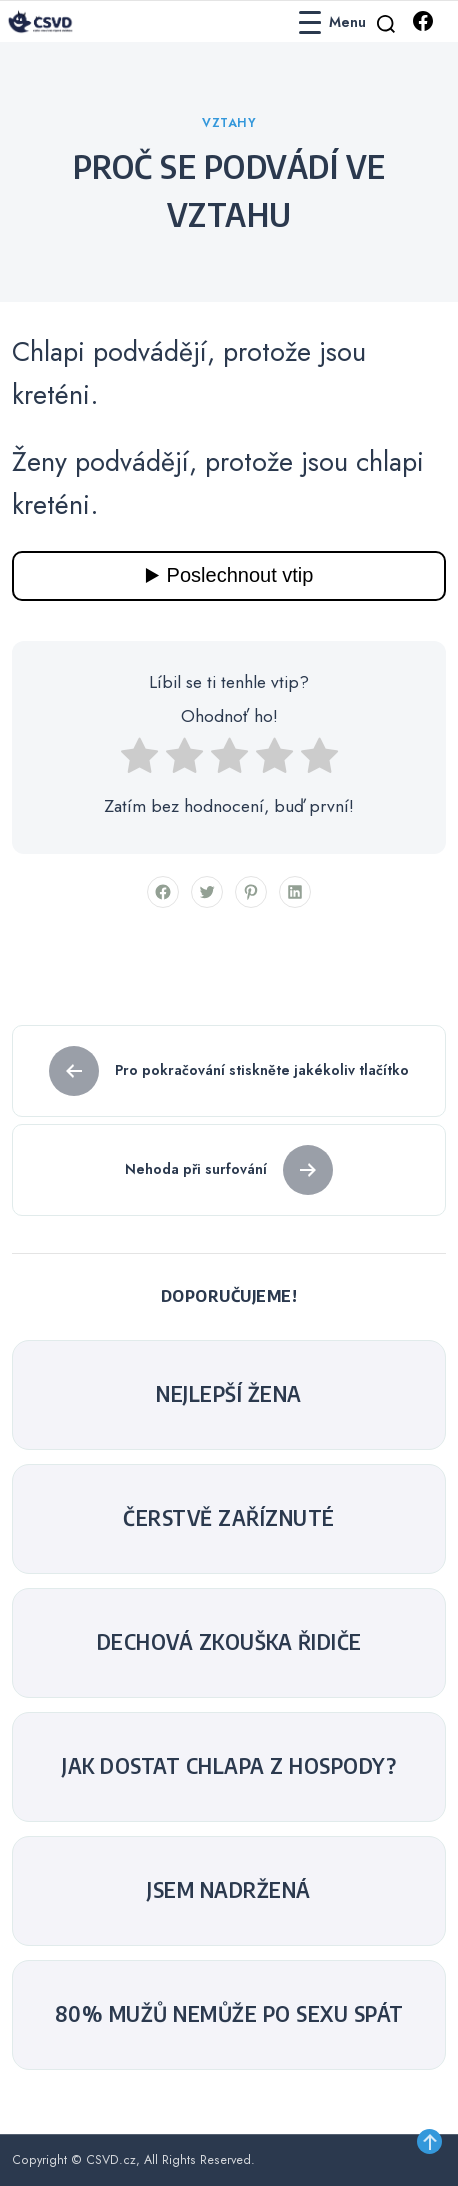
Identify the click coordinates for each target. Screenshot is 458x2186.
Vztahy (229, 123)
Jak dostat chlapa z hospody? (229, 1766)
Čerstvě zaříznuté (229, 1518)
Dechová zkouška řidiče (229, 1642)
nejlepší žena (229, 1394)
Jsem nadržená (229, 1890)
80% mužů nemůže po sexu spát (229, 2014)
